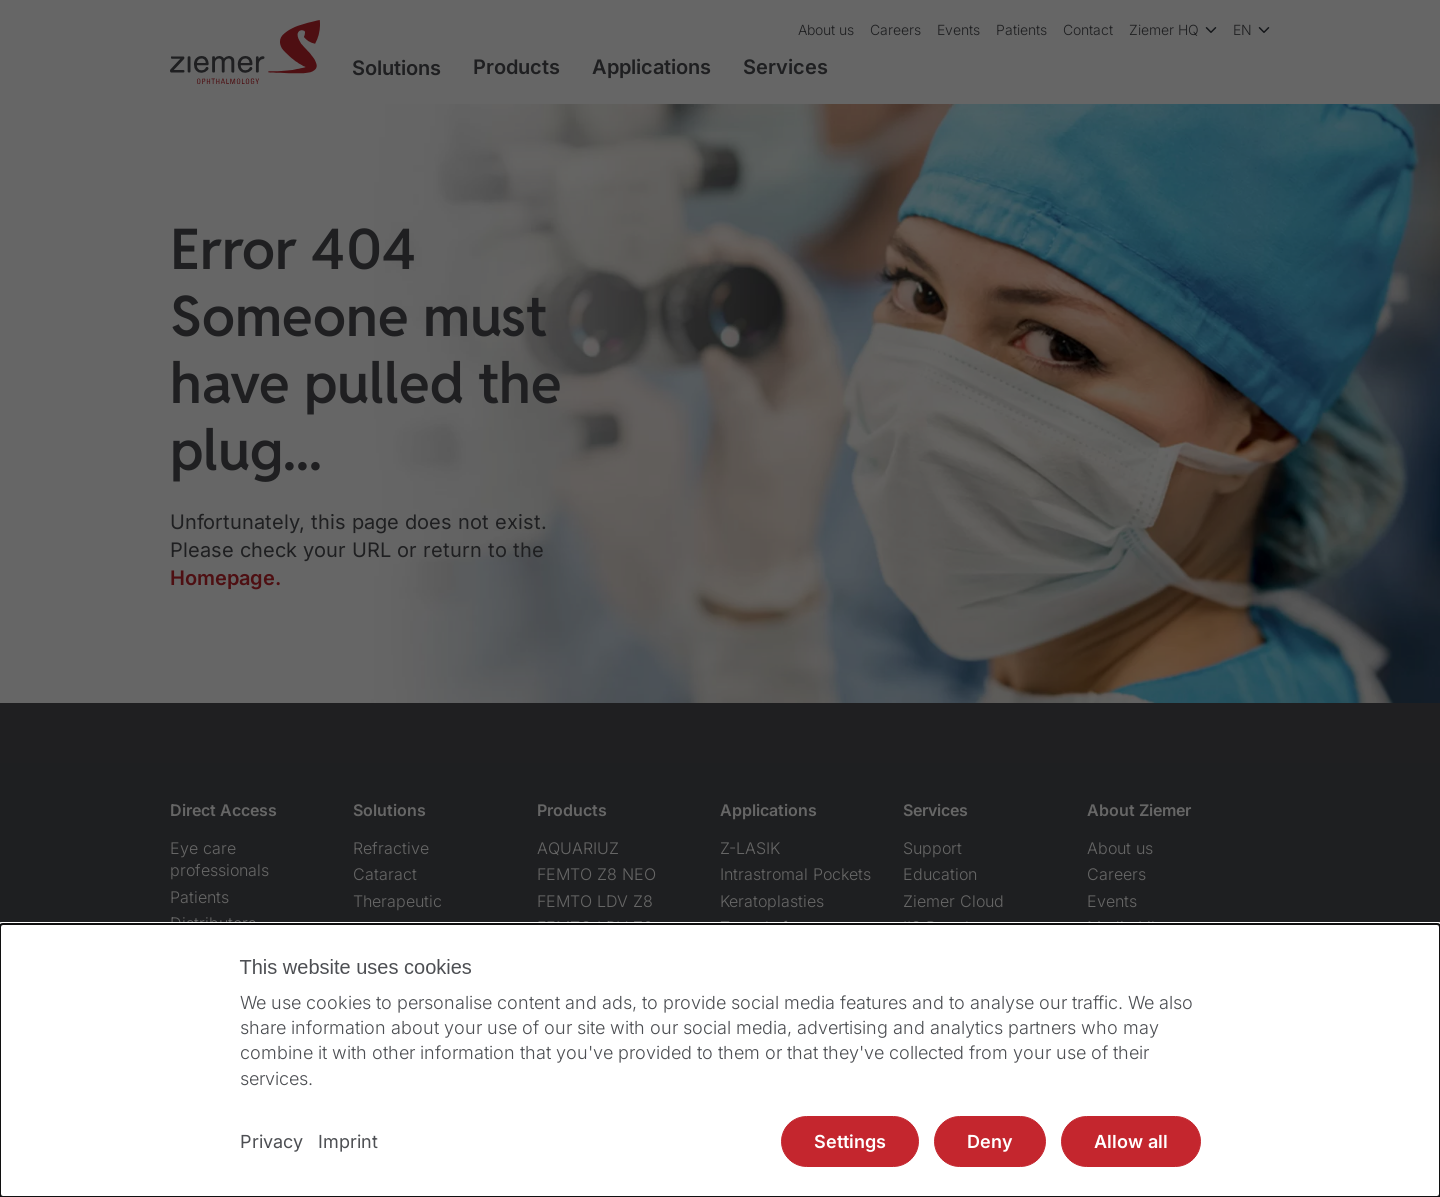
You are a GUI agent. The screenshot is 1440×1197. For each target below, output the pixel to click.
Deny (990, 1141)
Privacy (271, 1141)
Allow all (1131, 1141)
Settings (850, 1141)
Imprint (348, 1141)
